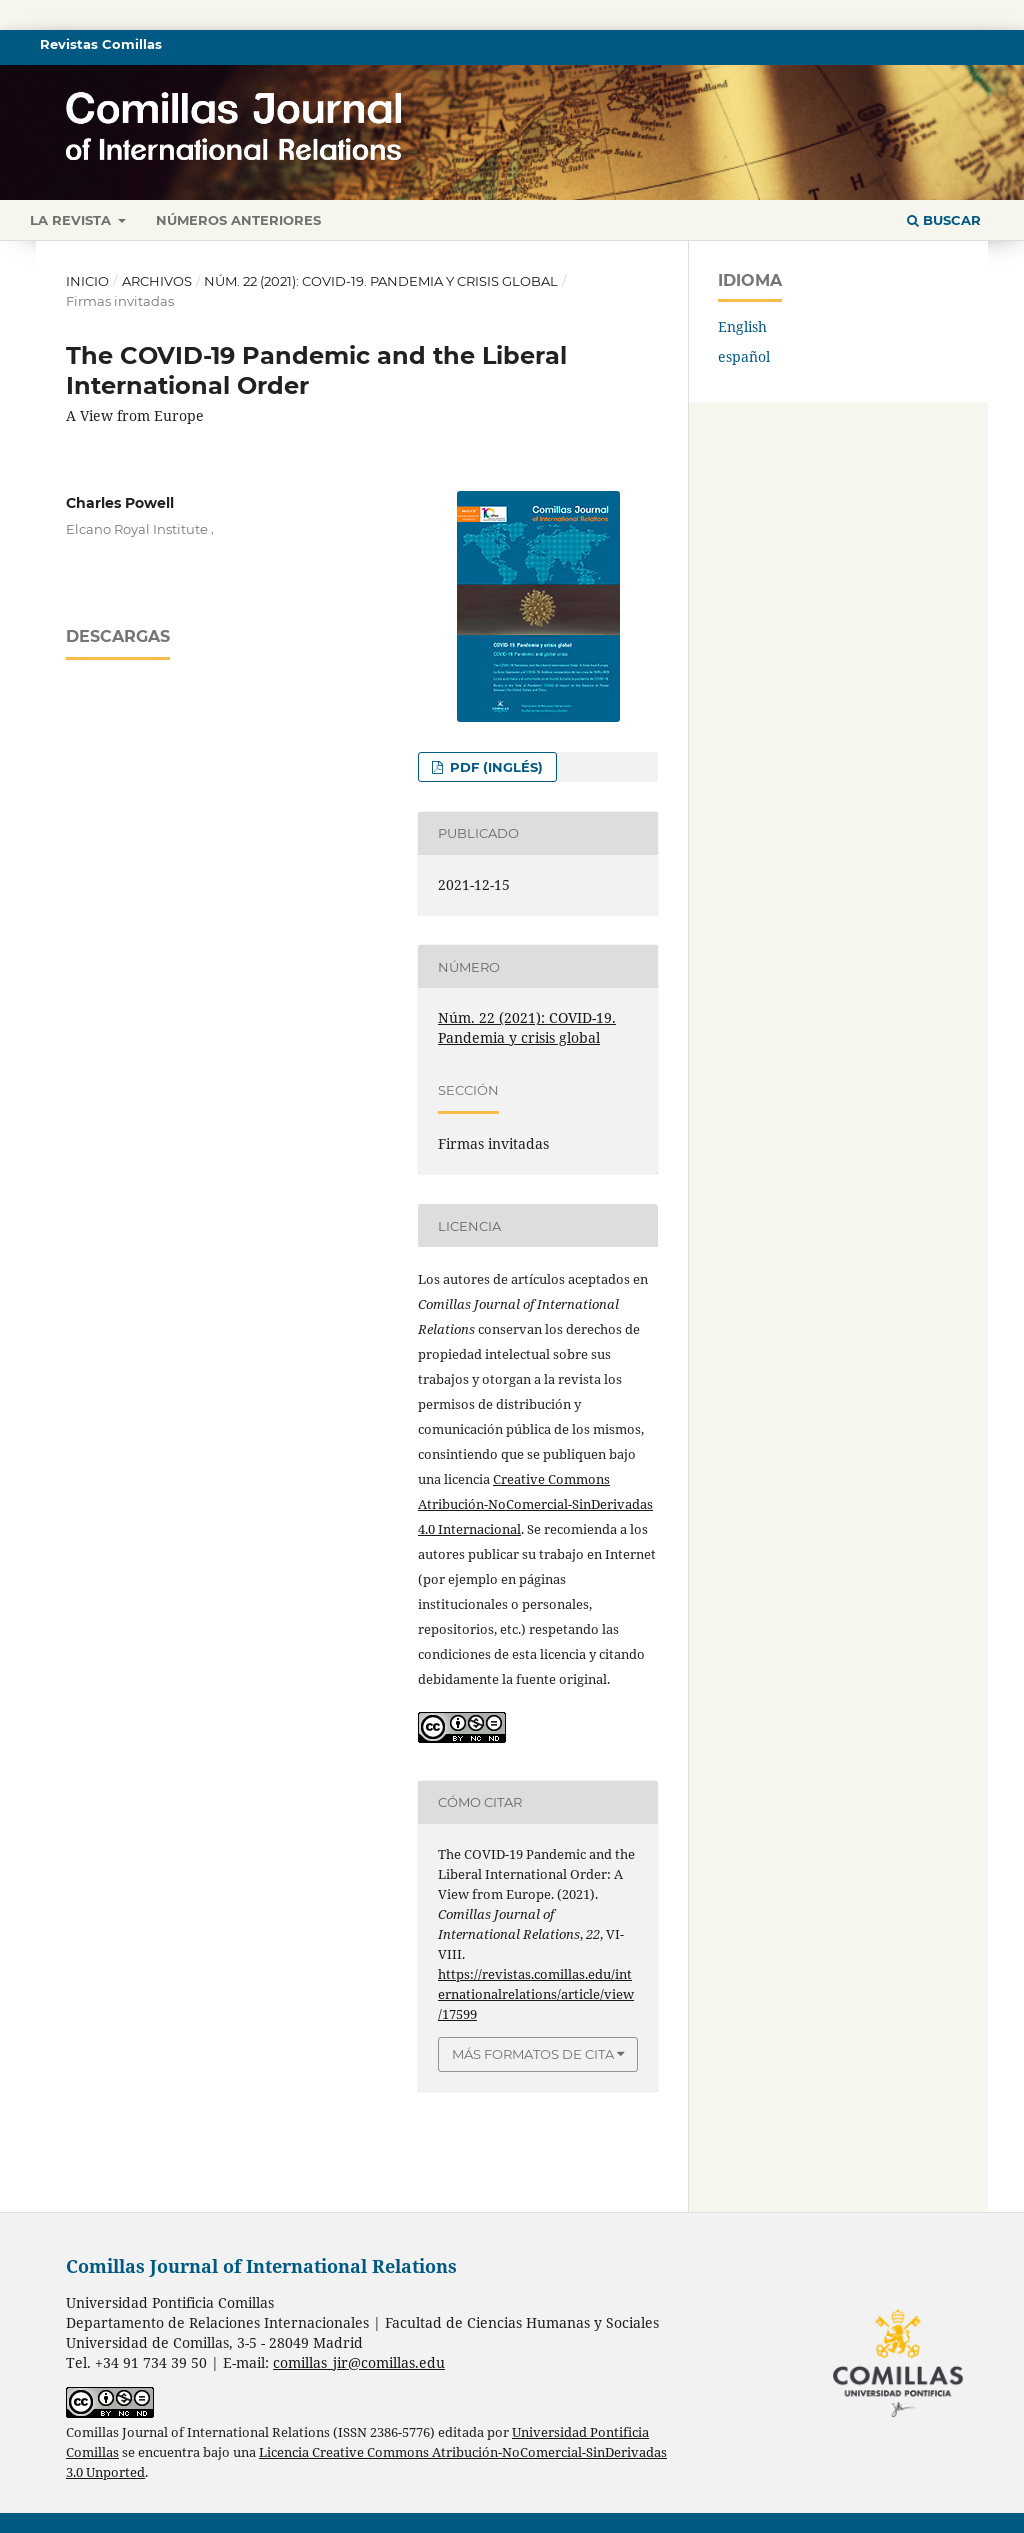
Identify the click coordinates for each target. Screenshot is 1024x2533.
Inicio (87, 281)
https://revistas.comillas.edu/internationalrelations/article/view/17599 (536, 1994)
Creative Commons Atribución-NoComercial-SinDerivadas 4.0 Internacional (535, 1504)
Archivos (157, 281)
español (744, 356)
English (742, 326)
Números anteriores (238, 220)
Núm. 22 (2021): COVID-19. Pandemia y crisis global (381, 281)
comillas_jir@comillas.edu (359, 2362)
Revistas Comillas (101, 44)
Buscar (944, 220)
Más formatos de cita (533, 2054)
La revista (72, 220)
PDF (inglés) (494, 767)
